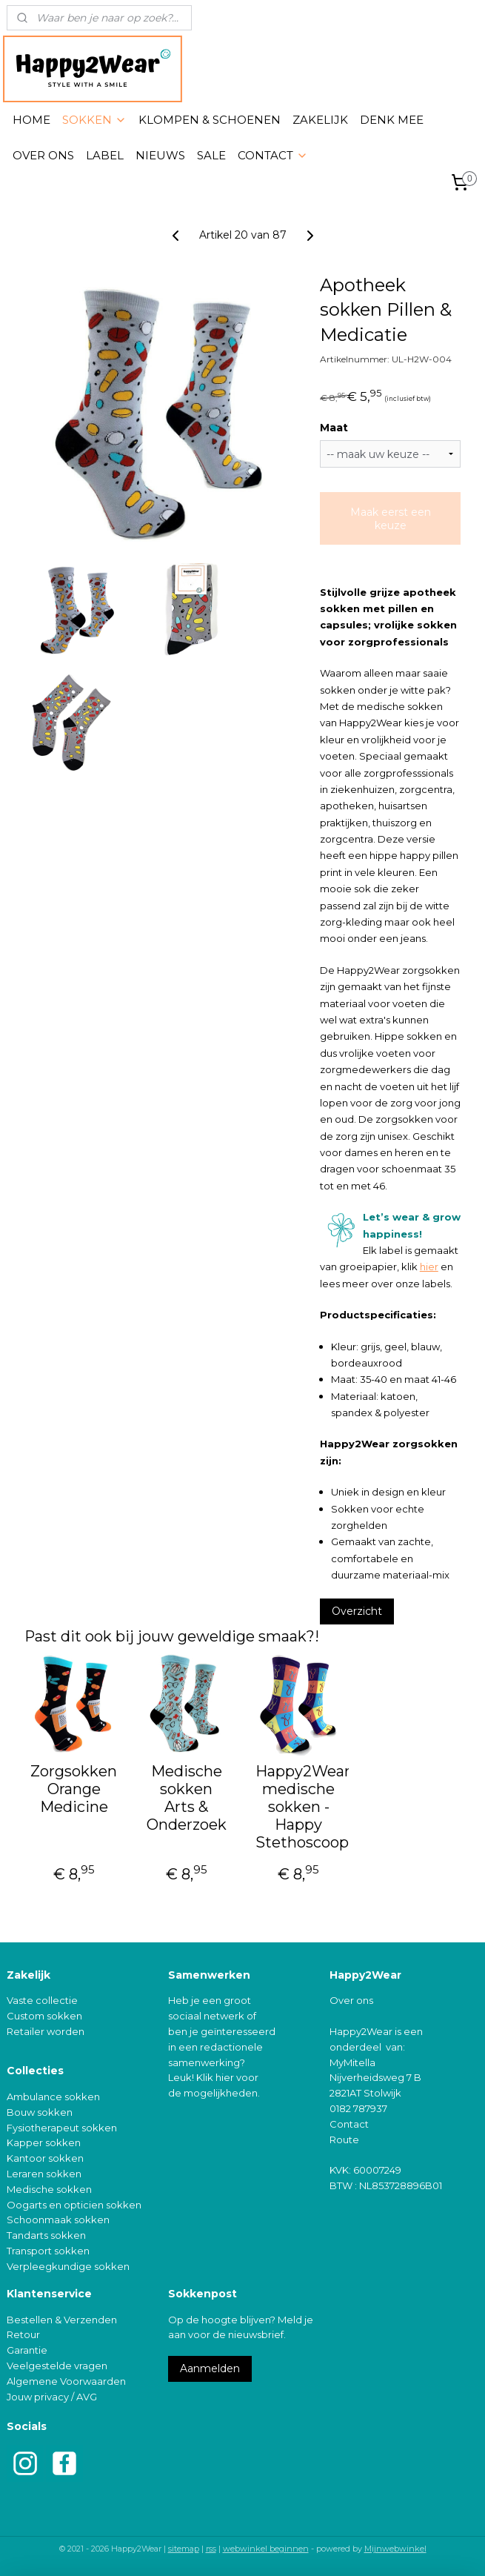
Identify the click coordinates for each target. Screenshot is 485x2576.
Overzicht (357, 1611)
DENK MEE (392, 120)
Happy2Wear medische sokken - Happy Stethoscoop (298, 1806)
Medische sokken (49, 2189)
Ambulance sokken (53, 2096)
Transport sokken (48, 2251)
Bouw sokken (40, 2112)
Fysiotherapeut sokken (62, 2128)
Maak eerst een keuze (390, 518)
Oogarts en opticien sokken (74, 2205)
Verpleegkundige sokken (68, 2266)
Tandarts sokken (46, 2235)
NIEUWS (160, 155)
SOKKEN (94, 120)
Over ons (351, 2000)
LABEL (105, 155)
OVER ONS (43, 155)
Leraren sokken (44, 2174)
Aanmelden (210, 2368)
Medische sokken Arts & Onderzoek (187, 1797)
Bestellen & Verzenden (62, 2320)
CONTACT (273, 155)
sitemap (183, 2548)
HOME (31, 120)
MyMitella (352, 2062)
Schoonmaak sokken (58, 2219)
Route (344, 2139)
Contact (349, 2124)
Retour (23, 2334)
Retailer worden (45, 2031)
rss (211, 2548)
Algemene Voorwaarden (66, 2381)
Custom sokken (44, 2016)
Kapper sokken (44, 2142)
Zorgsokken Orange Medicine (73, 1789)
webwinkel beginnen (266, 2548)
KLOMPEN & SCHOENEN (209, 120)
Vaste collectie (42, 2000)
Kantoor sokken (45, 2158)
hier (429, 1266)
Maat (334, 427)
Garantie (27, 2350)
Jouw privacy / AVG (52, 2397)
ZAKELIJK (320, 120)
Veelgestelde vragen (57, 2365)
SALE (211, 155)
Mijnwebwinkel (395, 2548)
